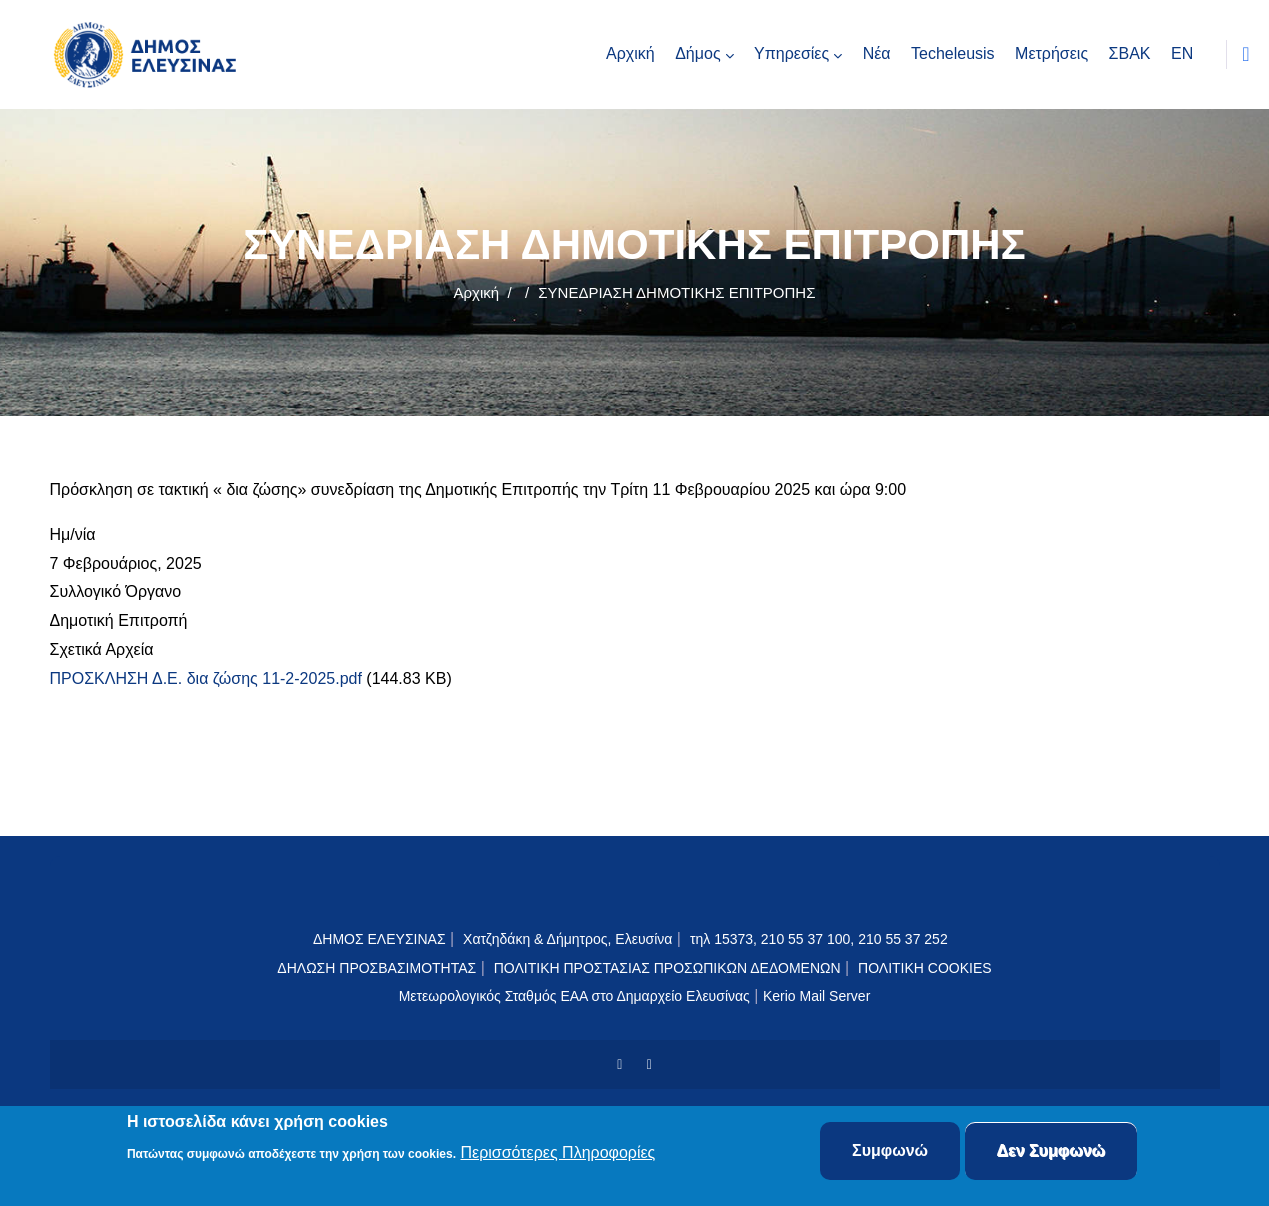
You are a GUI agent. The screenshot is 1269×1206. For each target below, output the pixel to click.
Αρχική (477, 292)
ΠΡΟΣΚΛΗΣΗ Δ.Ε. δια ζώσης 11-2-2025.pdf (206, 678)
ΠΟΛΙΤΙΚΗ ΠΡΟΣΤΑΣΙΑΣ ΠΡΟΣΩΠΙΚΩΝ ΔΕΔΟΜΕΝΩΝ (667, 968)
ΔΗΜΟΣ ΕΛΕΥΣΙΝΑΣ (379, 939)
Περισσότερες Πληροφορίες (557, 1153)
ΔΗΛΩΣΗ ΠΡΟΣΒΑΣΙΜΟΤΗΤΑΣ (376, 968)
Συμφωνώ (890, 1151)
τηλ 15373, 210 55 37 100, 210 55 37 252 (821, 939)
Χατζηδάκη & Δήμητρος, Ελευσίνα (567, 939)
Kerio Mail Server (816, 996)
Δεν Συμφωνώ (1051, 1151)
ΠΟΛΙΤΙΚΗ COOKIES (925, 968)
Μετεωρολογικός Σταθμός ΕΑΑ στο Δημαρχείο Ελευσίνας (574, 996)
